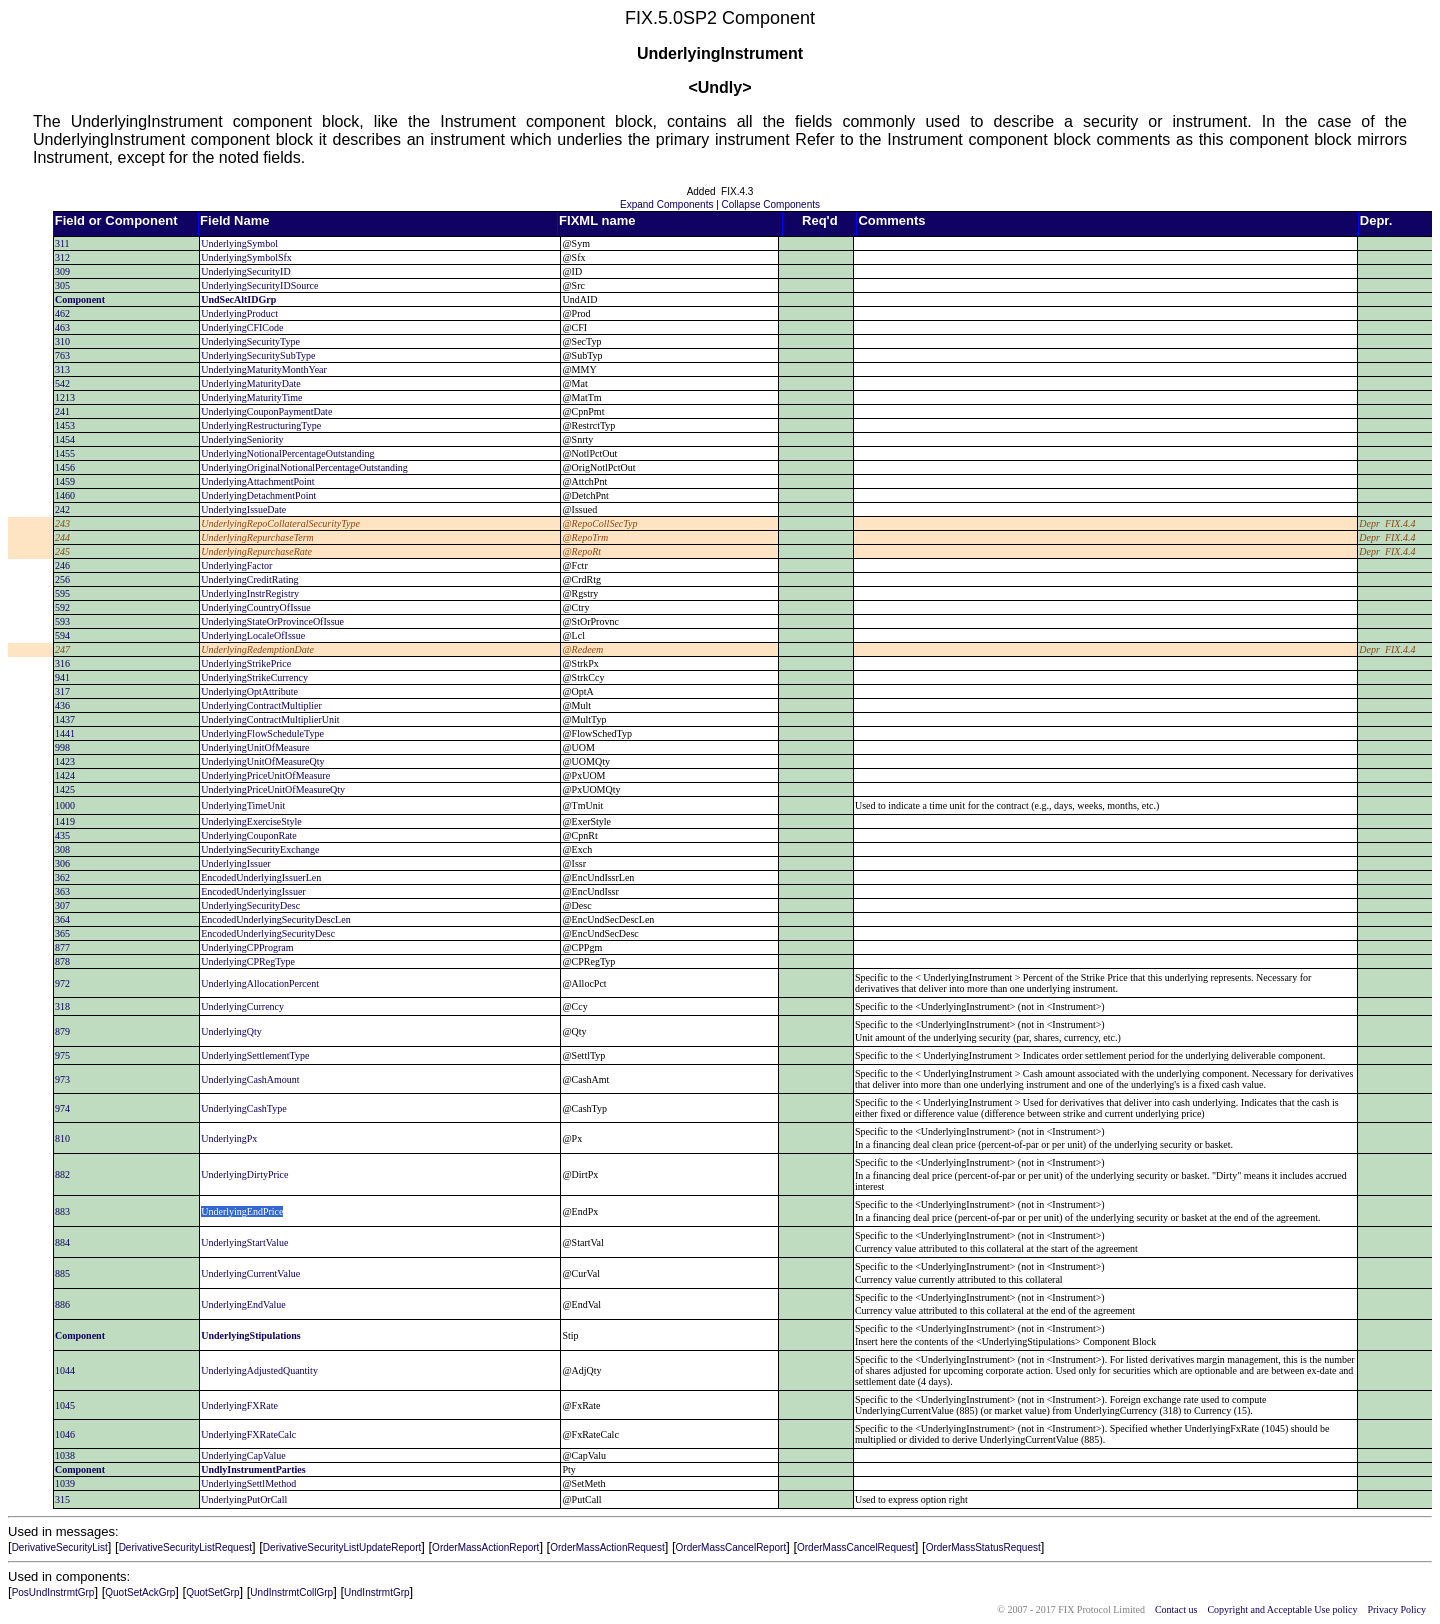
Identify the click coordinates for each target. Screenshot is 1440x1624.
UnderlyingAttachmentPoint (257, 481)
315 (62, 1499)
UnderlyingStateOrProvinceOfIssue (272, 621)
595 (62, 593)
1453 (65, 425)
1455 (65, 453)
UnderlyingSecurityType (250, 341)
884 (62, 1242)
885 (62, 1273)
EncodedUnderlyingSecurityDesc (268, 933)
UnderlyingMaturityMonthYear (264, 369)
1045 (65, 1405)
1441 (65, 733)
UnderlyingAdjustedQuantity (259, 1370)
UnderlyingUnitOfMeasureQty (262, 761)
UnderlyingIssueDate (243, 509)
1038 (65, 1455)
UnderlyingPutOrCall (244, 1499)
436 (62, 705)
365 (62, 933)
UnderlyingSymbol (239, 243)
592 (62, 607)
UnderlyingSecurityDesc (250, 905)
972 (62, 983)
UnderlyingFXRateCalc (248, 1434)
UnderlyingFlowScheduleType (262, 733)
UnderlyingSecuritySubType (258, 355)
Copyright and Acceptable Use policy (1282, 1609)
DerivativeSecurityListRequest (185, 1547)
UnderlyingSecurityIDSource (259, 285)
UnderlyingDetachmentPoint (258, 495)
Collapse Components (771, 204)
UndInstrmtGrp (377, 1592)
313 (62, 369)
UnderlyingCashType (243, 1108)
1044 (65, 1370)
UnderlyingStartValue (244, 1242)
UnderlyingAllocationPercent (260, 983)
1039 (65, 1483)
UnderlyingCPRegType (248, 961)
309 (62, 271)
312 (62, 257)
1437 (65, 719)
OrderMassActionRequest (607, 1547)
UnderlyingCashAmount (250, 1079)
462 (62, 313)
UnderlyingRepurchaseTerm (257, 537)
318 (62, 1006)
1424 (65, 775)
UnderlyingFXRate (239, 1405)
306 (62, 863)
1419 (65, 821)
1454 (65, 439)
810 (62, 1138)
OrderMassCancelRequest (856, 1547)
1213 (65, 397)
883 (62, 1211)
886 (62, 1304)
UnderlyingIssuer (235, 863)
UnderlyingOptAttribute (249, 691)
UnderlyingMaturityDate (250, 383)
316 (62, 663)
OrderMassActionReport (485, 1547)
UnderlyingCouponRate (249, 835)
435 (62, 835)
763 (62, 355)
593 (62, 621)
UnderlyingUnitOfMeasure (255, 747)
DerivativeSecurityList (60, 1547)
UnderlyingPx (229, 1138)
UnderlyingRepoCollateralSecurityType (280, 523)
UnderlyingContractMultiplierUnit (270, 719)
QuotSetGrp (212, 1592)
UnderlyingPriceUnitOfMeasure (265, 775)
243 (62, 523)
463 (62, 327)
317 (62, 691)
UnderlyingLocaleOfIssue (253, 635)
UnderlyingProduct (239, 313)
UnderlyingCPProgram (247, 947)
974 (62, 1108)
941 (62, 677)
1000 (65, 805)
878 (62, 961)
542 (62, 383)
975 (62, 1055)
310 (62, 341)
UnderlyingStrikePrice (246, 663)
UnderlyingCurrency (242, 1006)
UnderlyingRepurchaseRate (256, 551)
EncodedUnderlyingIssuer (253, 891)
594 (62, 635)
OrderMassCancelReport (731, 1547)
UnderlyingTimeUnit (243, 805)
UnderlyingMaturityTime (251, 397)
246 (62, 565)
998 (62, 747)
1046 (65, 1434)
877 (62, 947)
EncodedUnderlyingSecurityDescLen (275, 919)
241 (62, 411)
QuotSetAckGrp (140, 1592)
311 (62, 243)
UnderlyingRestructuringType (261, 425)
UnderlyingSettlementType (255, 1055)
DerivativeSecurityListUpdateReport (342, 1547)
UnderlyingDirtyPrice (244, 1174)
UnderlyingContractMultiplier (261, 705)
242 (62, 509)
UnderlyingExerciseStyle (251, 821)
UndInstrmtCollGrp (291, 1592)
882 (62, 1174)
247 (62, 649)
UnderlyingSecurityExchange (260, 849)
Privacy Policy (1396, 1609)
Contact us (1176, 1609)
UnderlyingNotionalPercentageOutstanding (287, 453)
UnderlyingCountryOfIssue (255, 607)
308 (62, 849)
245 (62, 551)
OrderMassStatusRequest (983, 1547)
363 (62, 891)
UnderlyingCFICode (242, 327)
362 (62, 877)
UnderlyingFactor (236, 565)
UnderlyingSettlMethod (248, 1483)
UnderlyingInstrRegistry (250, 593)
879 (62, 1031)
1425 (65, 789)
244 (62, 537)
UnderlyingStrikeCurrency (254, 677)
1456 (65, 467)
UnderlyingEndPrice (242, 1211)
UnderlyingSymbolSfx (246, 257)
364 (62, 919)
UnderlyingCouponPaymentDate (266, 411)
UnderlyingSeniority (242, 439)
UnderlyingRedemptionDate (257, 649)
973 (62, 1079)
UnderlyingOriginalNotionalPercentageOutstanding (304, 467)
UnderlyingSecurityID (245, 271)
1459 (65, 481)
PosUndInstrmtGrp (53, 1592)
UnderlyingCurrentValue (250, 1273)
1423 (65, 761)
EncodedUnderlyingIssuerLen (261, 877)
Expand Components (666, 204)
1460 (65, 495)
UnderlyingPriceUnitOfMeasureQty (273, 789)
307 (62, 905)
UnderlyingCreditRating (249, 579)
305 (62, 285)
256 (62, 579)
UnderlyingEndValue (243, 1304)
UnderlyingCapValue (243, 1455)
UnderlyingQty (231, 1031)
